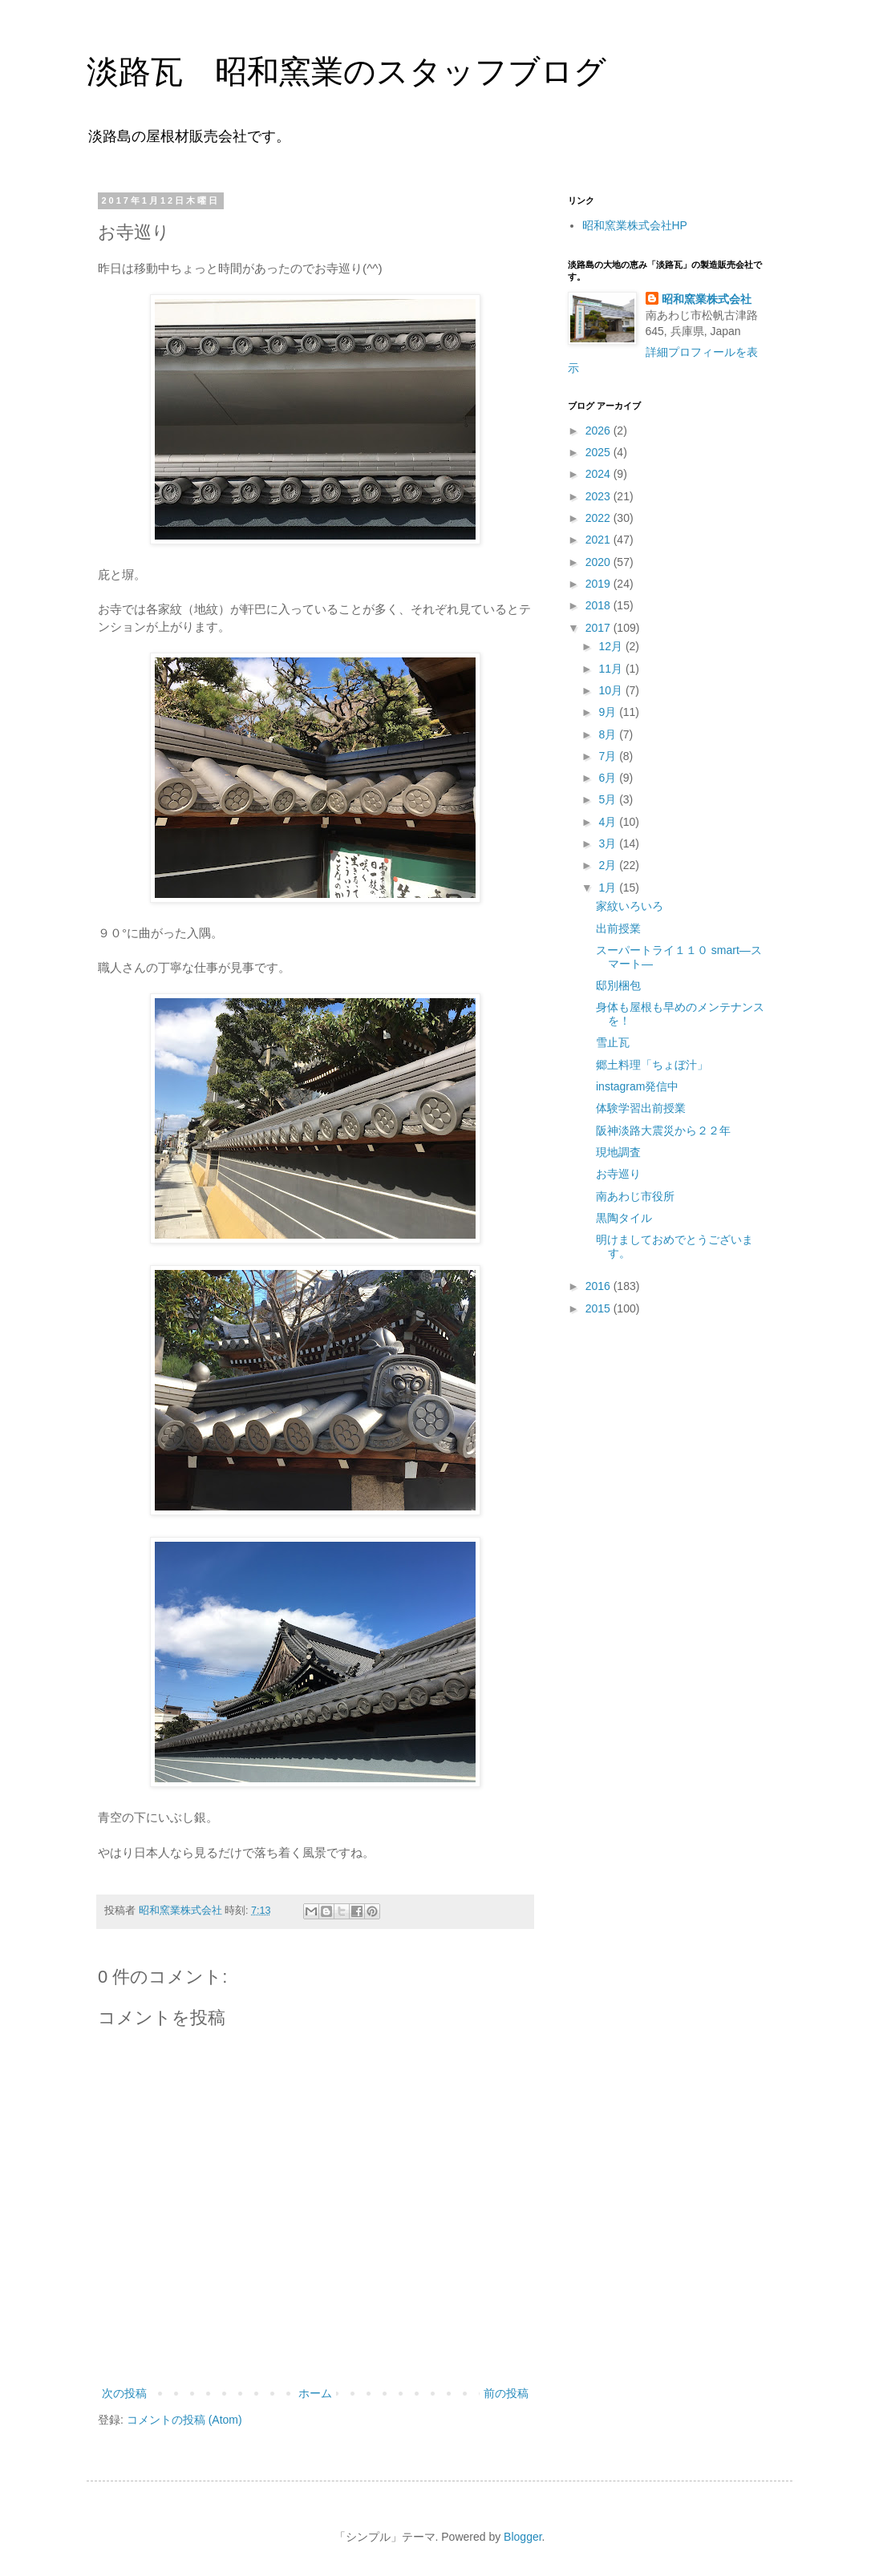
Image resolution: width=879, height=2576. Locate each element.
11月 (611, 668)
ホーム (315, 2393)
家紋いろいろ (629, 906)
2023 (599, 496)
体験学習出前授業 (641, 1108)
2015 (599, 1308)
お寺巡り (618, 1173)
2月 (608, 865)
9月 (608, 712)
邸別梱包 (618, 985)
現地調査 (618, 1152)
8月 (608, 734)
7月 (608, 756)
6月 (608, 777)
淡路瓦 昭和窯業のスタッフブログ (346, 71)
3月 (608, 843)
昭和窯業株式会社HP (634, 225)
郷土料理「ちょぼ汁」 (652, 1064)
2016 (599, 1286)
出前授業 (618, 928)
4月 (608, 821)
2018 (599, 605)
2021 (599, 539)
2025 (599, 452)
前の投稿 (506, 2393)
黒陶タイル (624, 1217)
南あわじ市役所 (635, 1196)
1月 (608, 887)
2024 (599, 473)
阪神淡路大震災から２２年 (663, 1130)
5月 (608, 799)
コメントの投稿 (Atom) (184, 2419)
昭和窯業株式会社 (706, 299)
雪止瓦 (613, 1042)
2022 (599, 518)
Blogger (522, 2536)
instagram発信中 (637, 1086)
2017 (599, 627)
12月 (611, 646)
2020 (599, 562)
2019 (599, 583)
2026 (599, 430)
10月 (611, 690)
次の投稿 (124, 2393)
